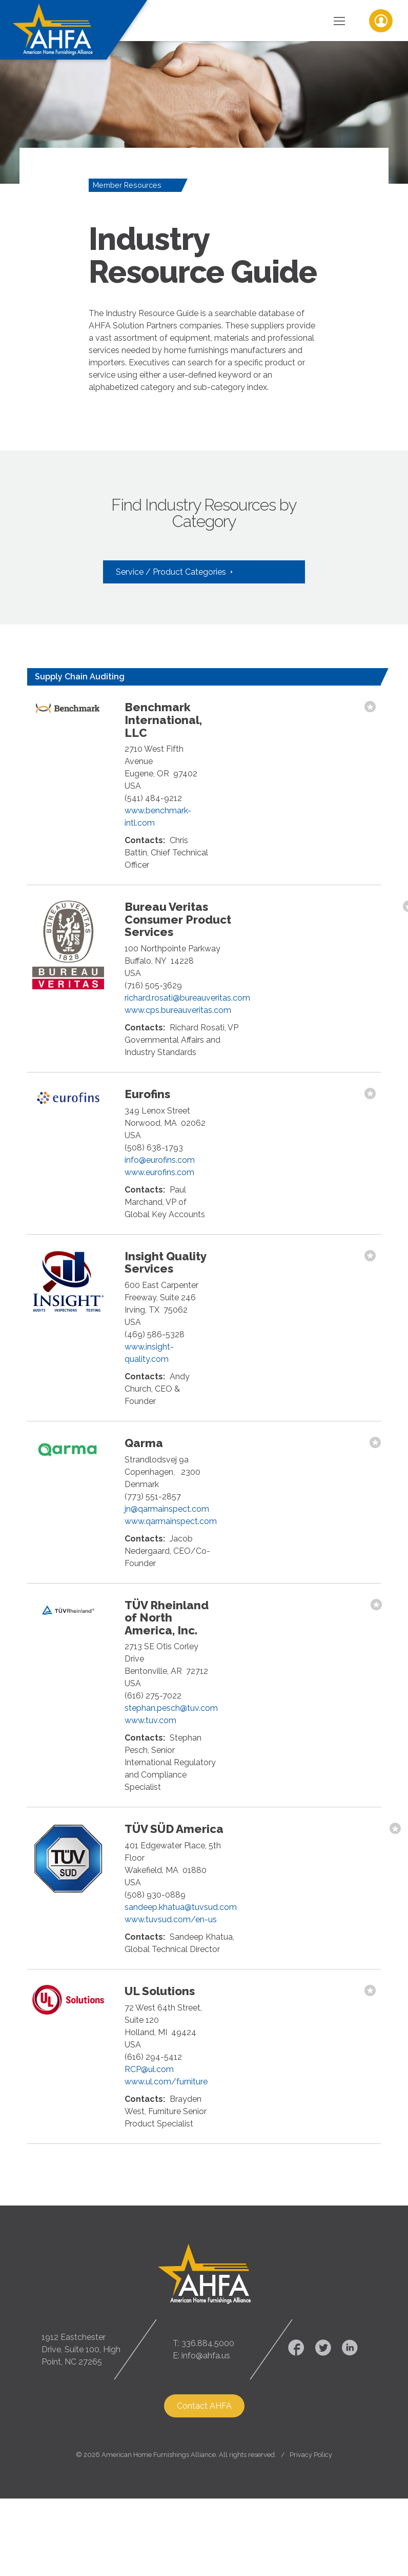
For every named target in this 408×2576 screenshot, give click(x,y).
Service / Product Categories (172, 572)
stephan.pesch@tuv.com (171, 1708)
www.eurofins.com (159, 1172)
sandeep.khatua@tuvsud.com (181, 1907)
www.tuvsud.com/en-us (171, 1919)
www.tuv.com (150, 1720)
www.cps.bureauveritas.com (178, 1010)
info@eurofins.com (160, 1160)
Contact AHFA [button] (204, 2406)
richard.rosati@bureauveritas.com (187, 998)
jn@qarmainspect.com (167, 1509)
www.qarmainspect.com (171, 1521)
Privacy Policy (311, 2455)
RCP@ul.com (149, 2069)
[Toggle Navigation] (339, 20)
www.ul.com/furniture (166, 2081)
